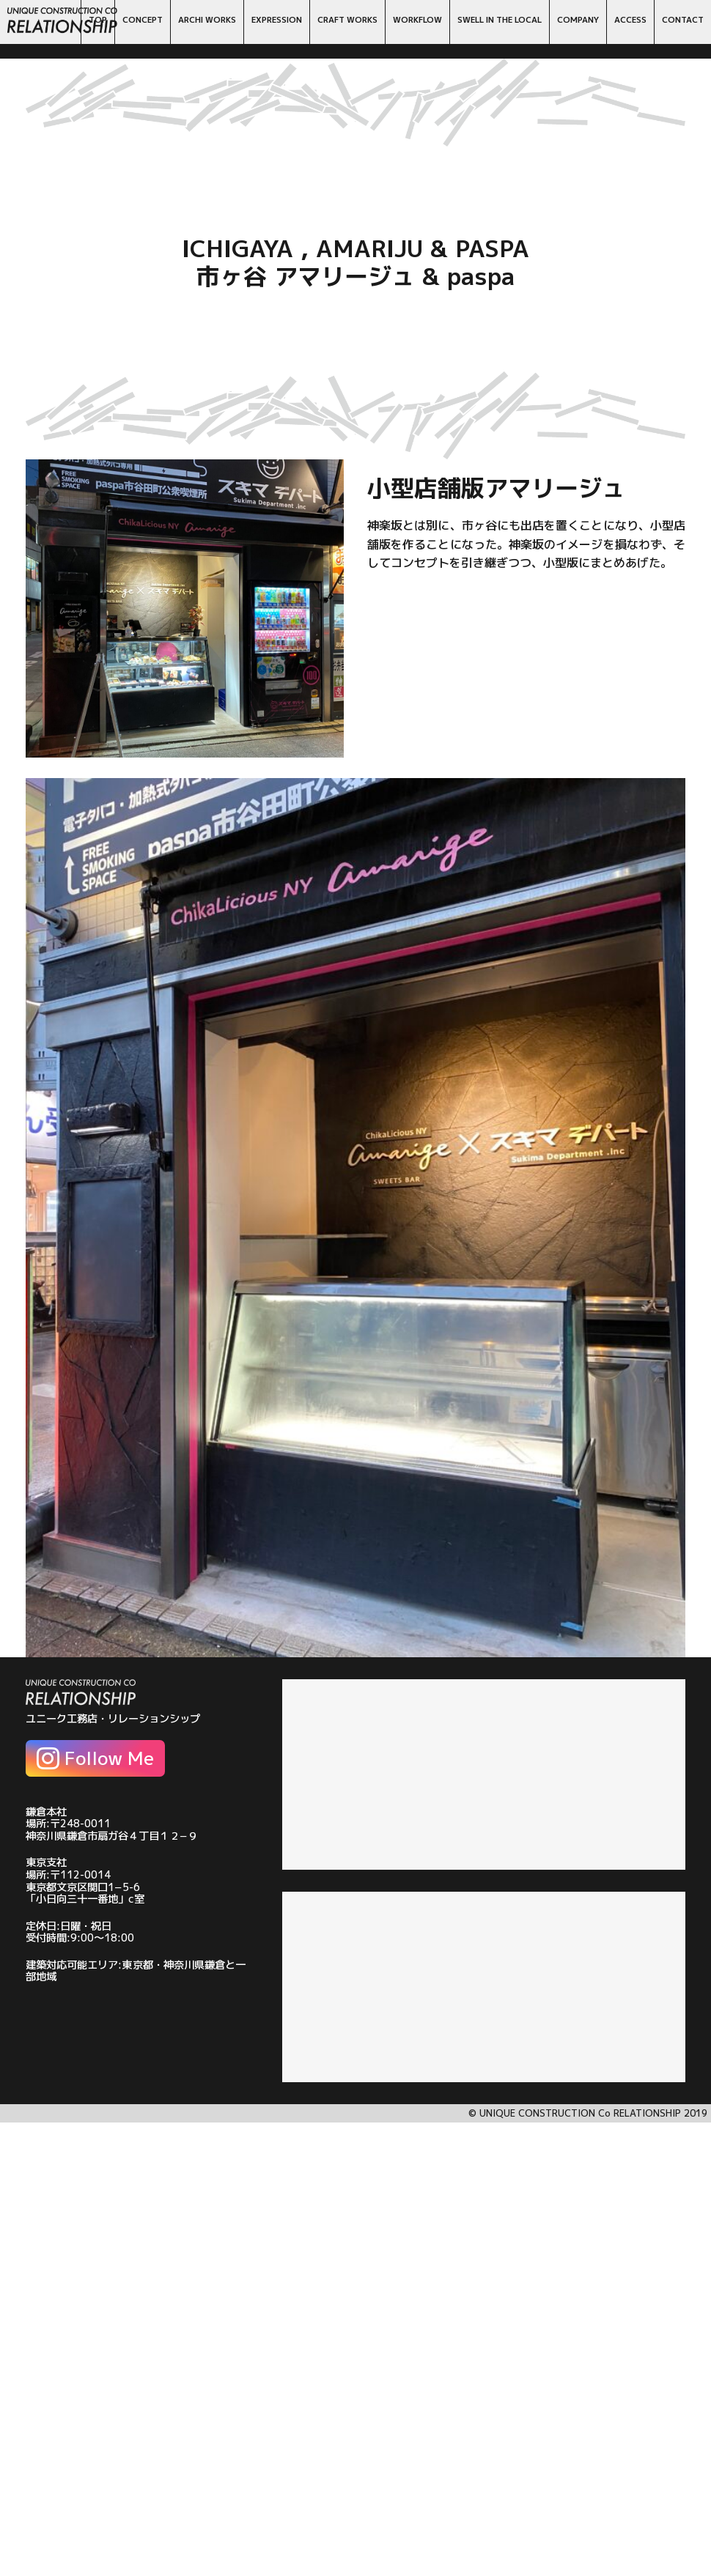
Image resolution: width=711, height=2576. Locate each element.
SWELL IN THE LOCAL (499, 20)
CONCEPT (142, 20)
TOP (98, 20)
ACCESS (630, 20)
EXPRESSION (276, 20)
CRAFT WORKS (347, 20)
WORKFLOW (417, 20)
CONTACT (683, 20)
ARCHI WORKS (207, 20)
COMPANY (578, 20)
